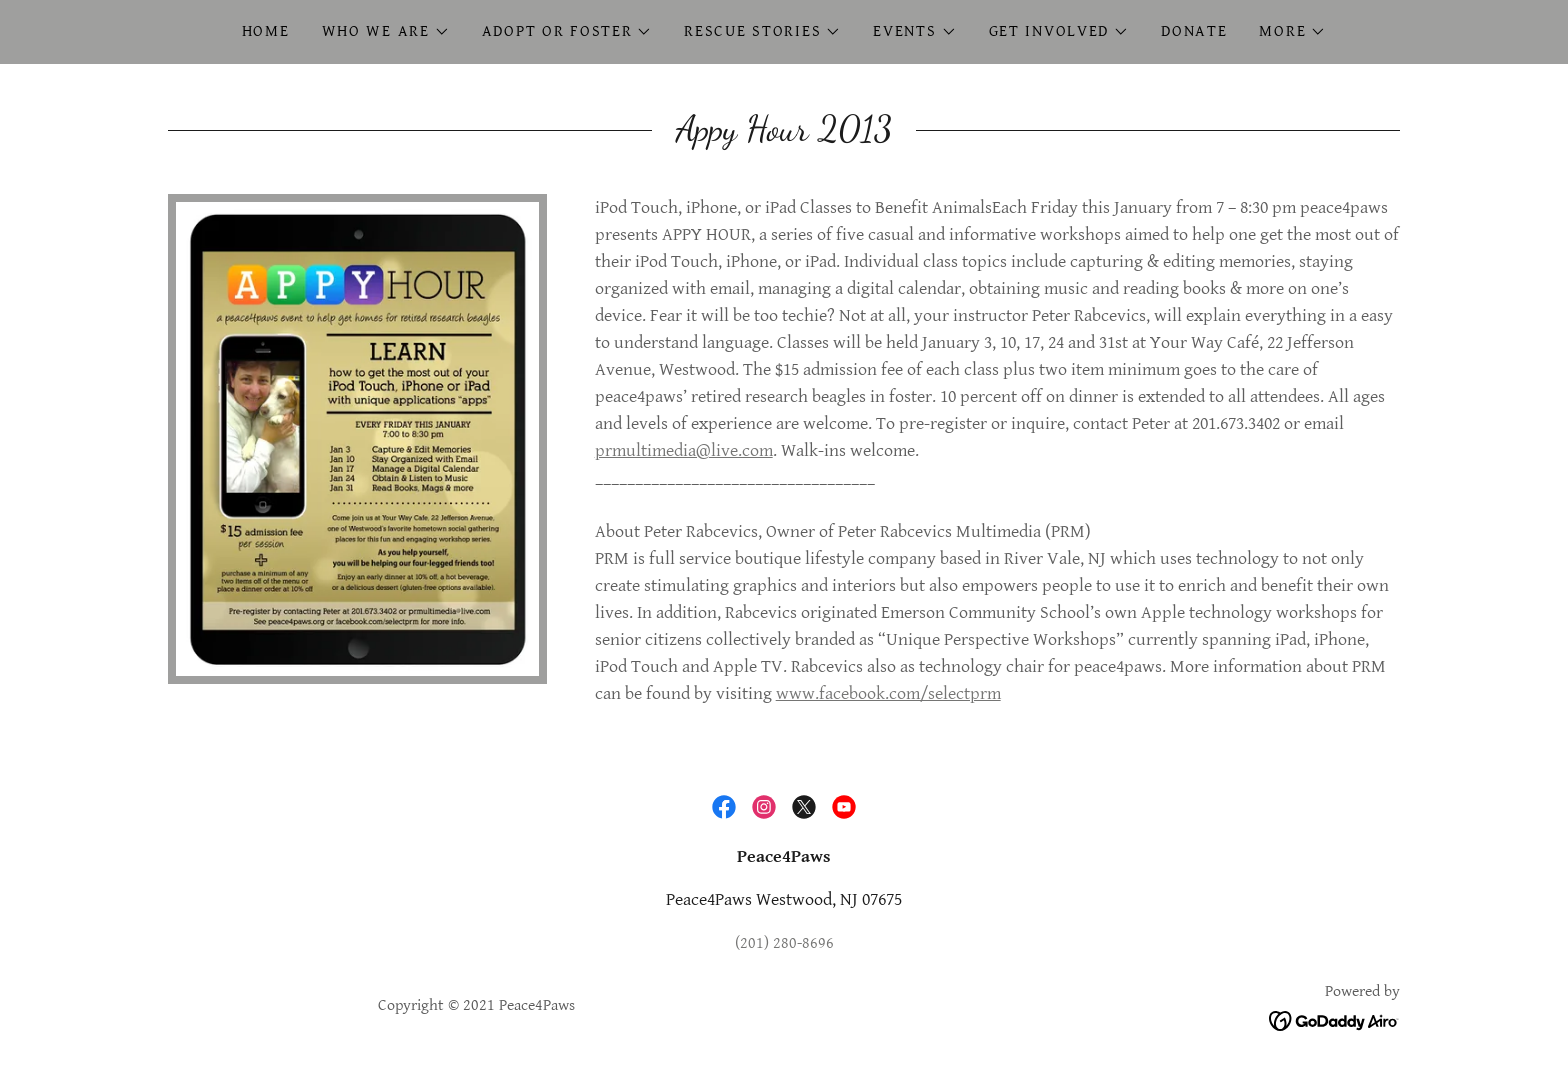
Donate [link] (1194, 31)
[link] (724, 807)
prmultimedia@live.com (684, 450)
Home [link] (266, 31)
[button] (386, 32)
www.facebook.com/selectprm (888, 693)
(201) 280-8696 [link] (784, 943)
